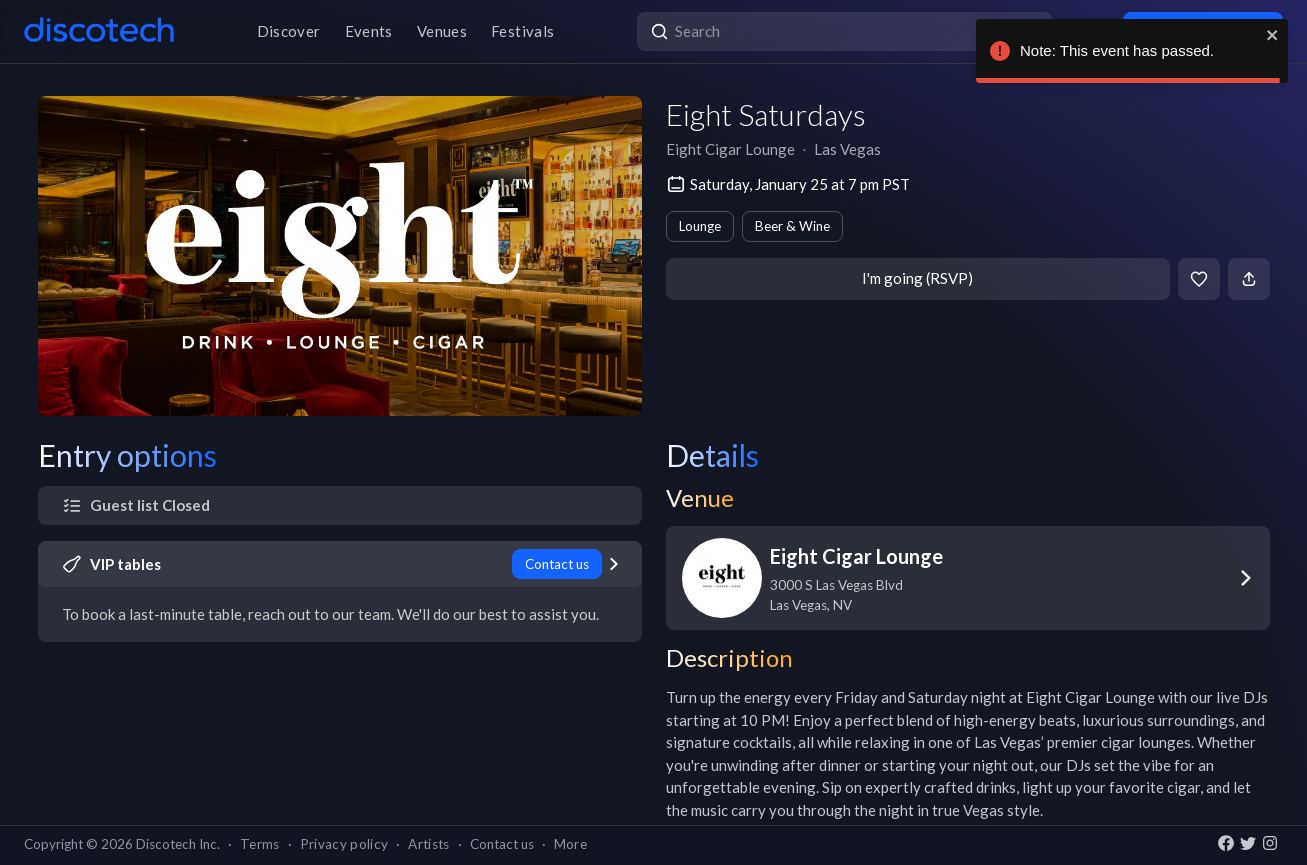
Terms (260, 844)
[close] (1273, 35)
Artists (428, 844)
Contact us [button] (502, 844)
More (570, 844)
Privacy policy (344, 844)
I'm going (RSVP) (917, 278)
